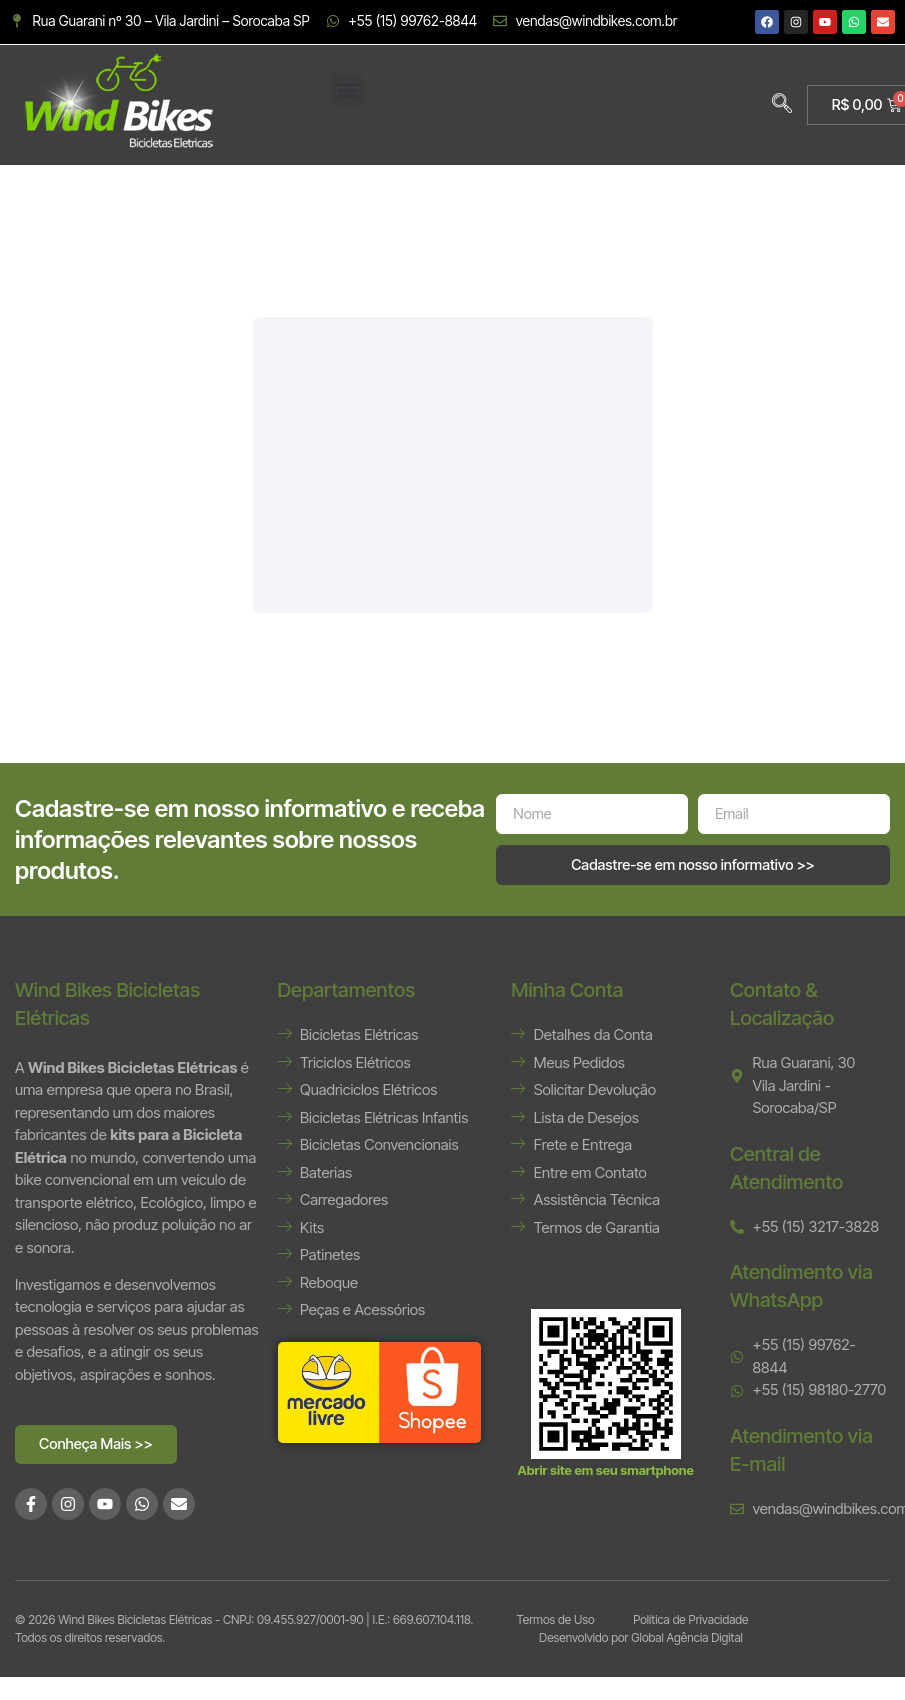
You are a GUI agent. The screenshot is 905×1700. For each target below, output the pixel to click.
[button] (347, 90)
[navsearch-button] (782, 105)
